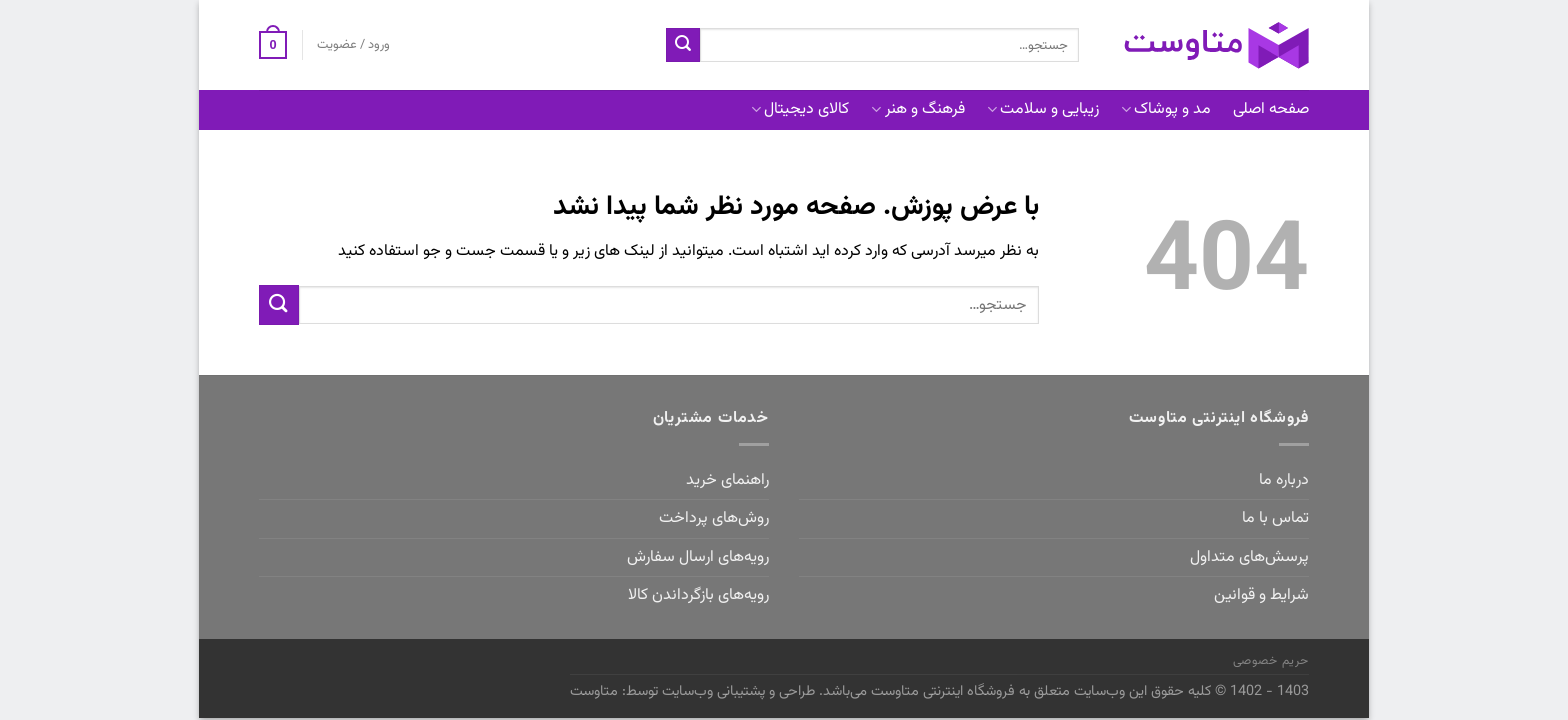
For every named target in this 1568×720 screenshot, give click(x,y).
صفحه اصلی (1271, 109)
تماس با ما (1275, 518)
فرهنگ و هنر (917, 109)
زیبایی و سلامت (1043, 109)
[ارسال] (683, 45)
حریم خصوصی (1271, 661)
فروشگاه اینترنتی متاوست (943, 691)
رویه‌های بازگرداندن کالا (698, 595)
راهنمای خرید (727, 480)
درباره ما (1284, 480)
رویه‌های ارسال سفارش (698, 557)
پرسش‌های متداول (1249, 557)
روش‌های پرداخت (714, 518)
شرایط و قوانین (1261, 595)
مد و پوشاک (1166, 109)
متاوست (594, 691)
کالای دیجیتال (800, 109)
